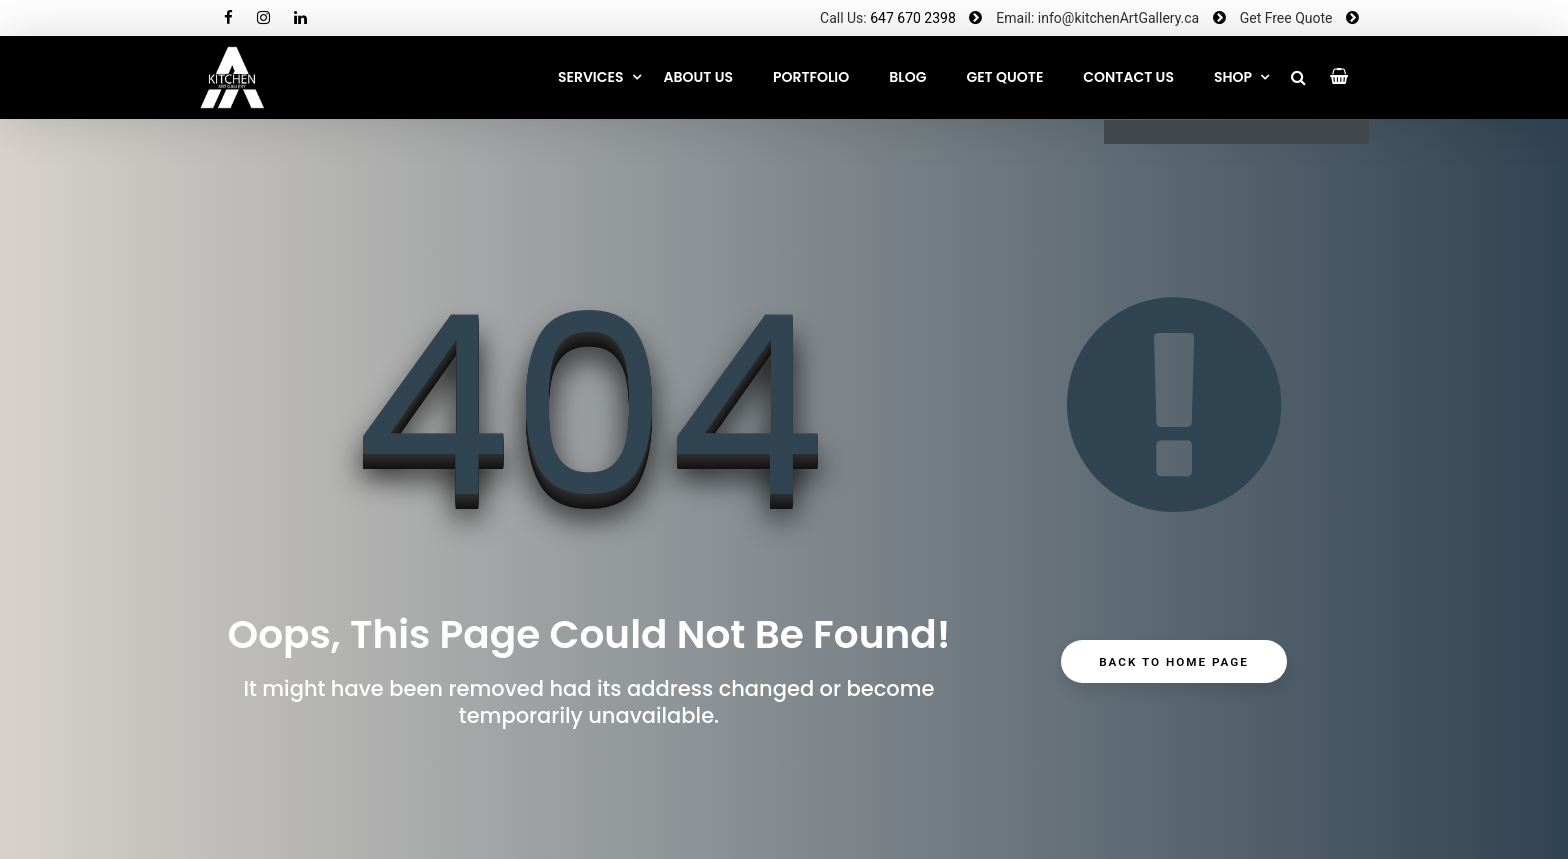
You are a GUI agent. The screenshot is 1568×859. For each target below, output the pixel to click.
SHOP (1233, 77)
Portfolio (811, 77)
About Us (698, 77)
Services (591, 77)
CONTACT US (1128, 77)
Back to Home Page (1174, 662)
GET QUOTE (1004, 77)
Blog (907, 77)
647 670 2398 (913, 18)
